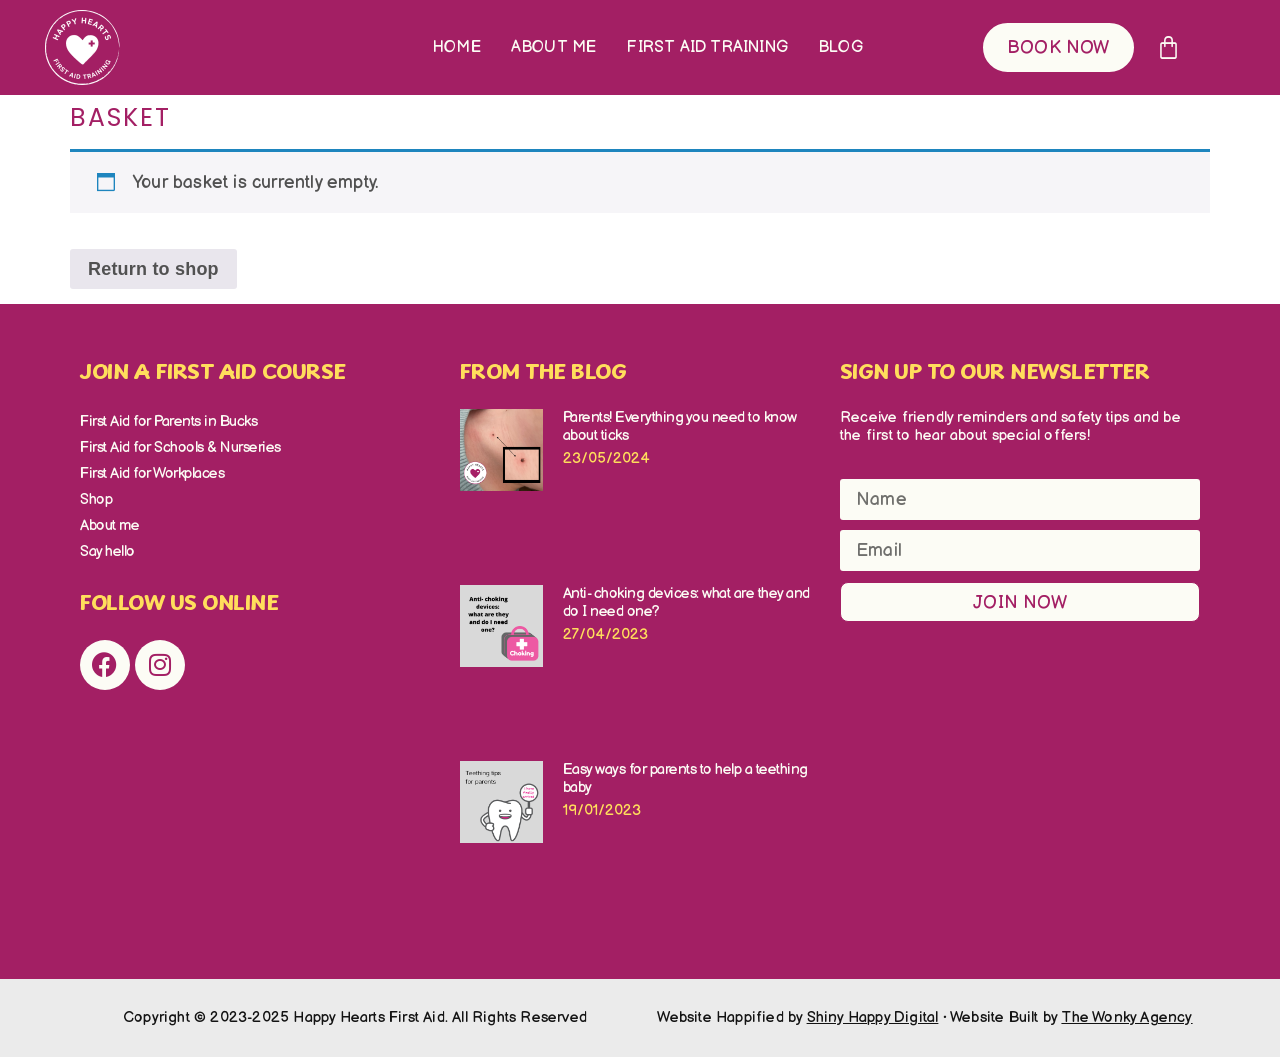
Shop (96, 499)
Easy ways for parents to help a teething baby (685, 778)
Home (457, 47)
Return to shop (153, 269)
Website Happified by (797, 1017)
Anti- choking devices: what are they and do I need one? (686, 602)
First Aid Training (707, 47)
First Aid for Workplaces (152, 473)
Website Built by (1071, 1017)
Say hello (107, 551)
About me (554, 47)
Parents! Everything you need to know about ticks (680, 426)
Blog (840, 47)
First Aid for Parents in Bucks (168, 421)
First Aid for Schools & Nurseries (180, 447)
